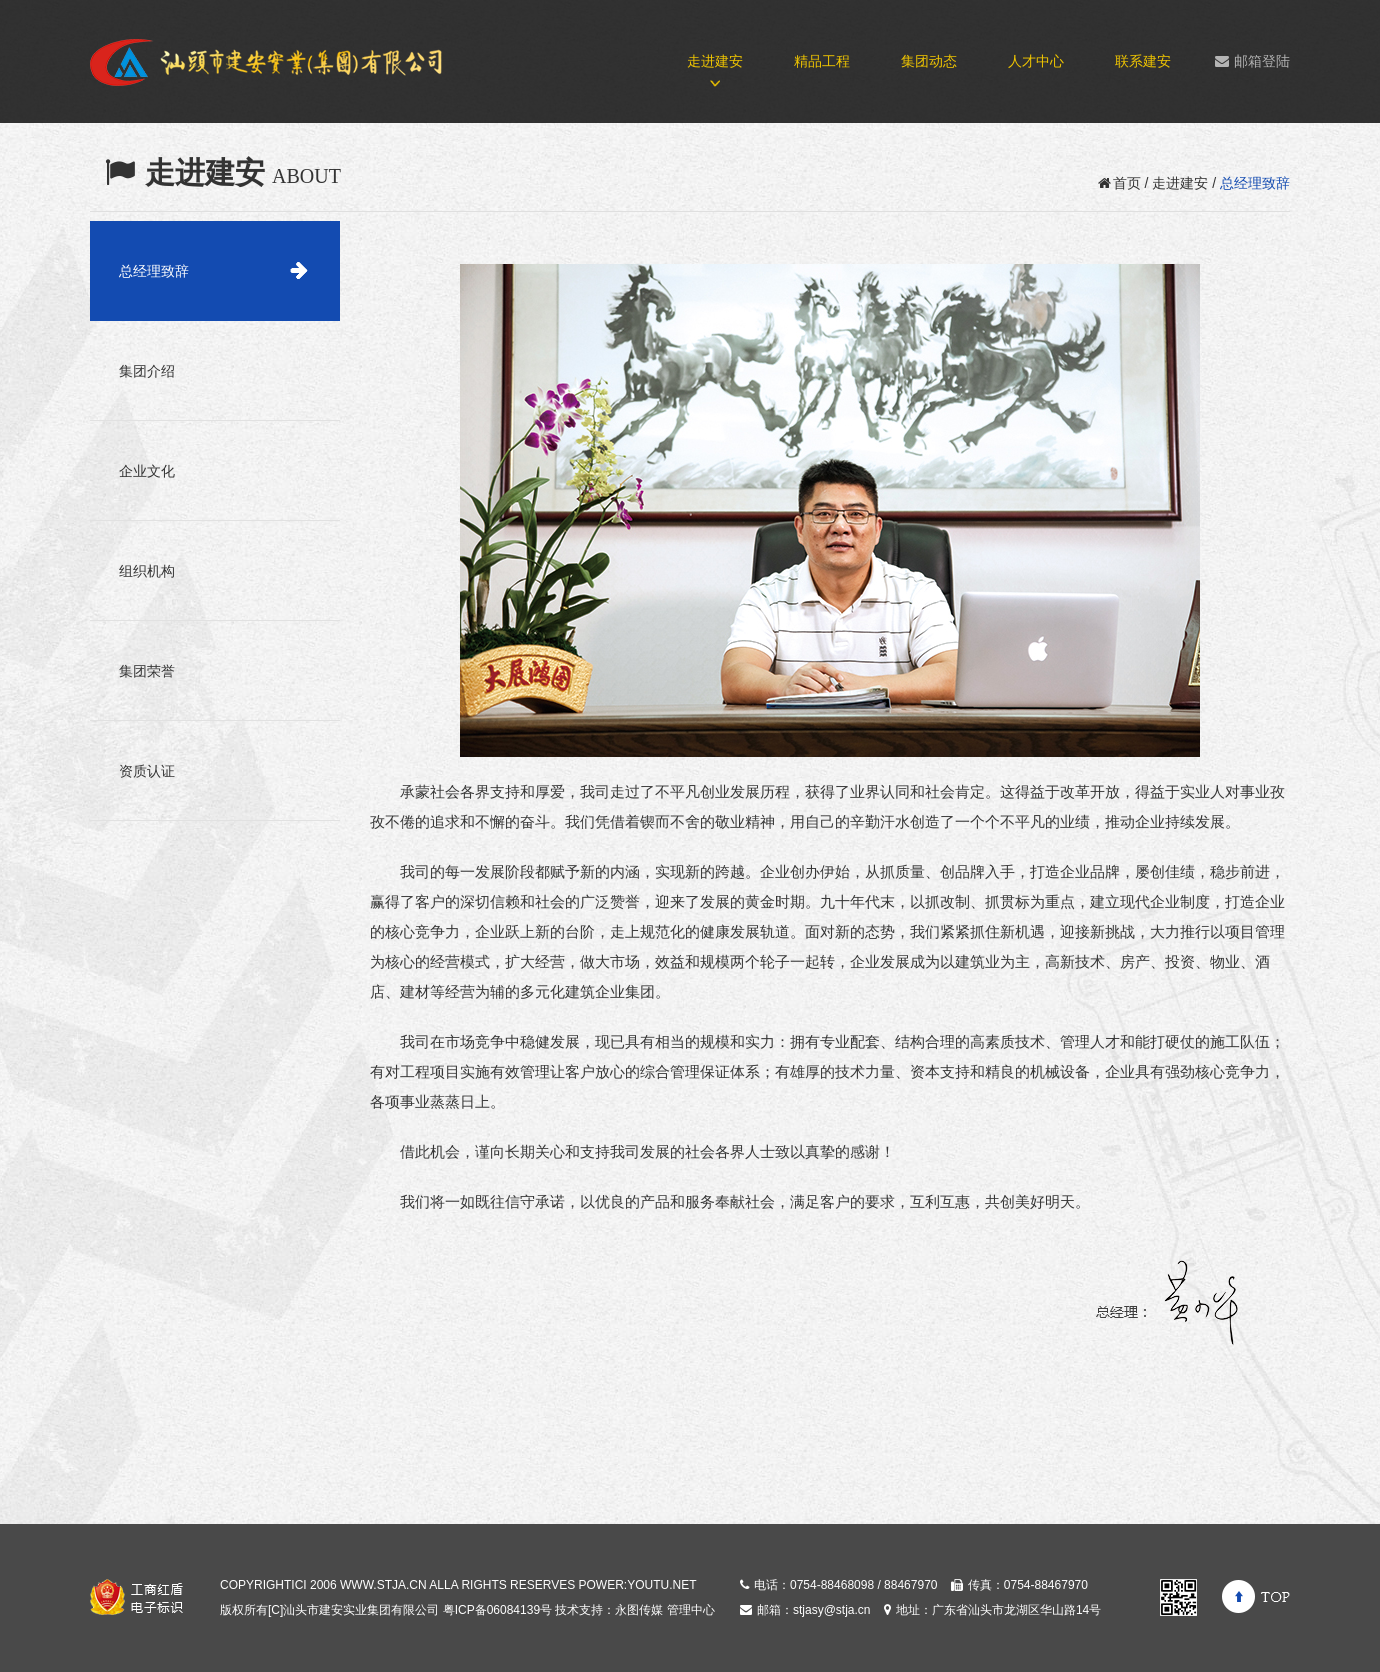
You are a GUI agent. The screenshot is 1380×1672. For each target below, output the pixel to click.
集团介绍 (147, 371)
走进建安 (715, 61)
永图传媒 (639, 1610)
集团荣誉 (147, 671)
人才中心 (1036, 61)
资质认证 (147, 771)
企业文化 (147, 471)
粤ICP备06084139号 (497, 1610)
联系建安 (1143, 61)
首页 (1119, 183)
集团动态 (929, 61)
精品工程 (822, 61)
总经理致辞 (154, 271)
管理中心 (691, 1610)
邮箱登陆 (1252, 61)
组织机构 (147, 571)
